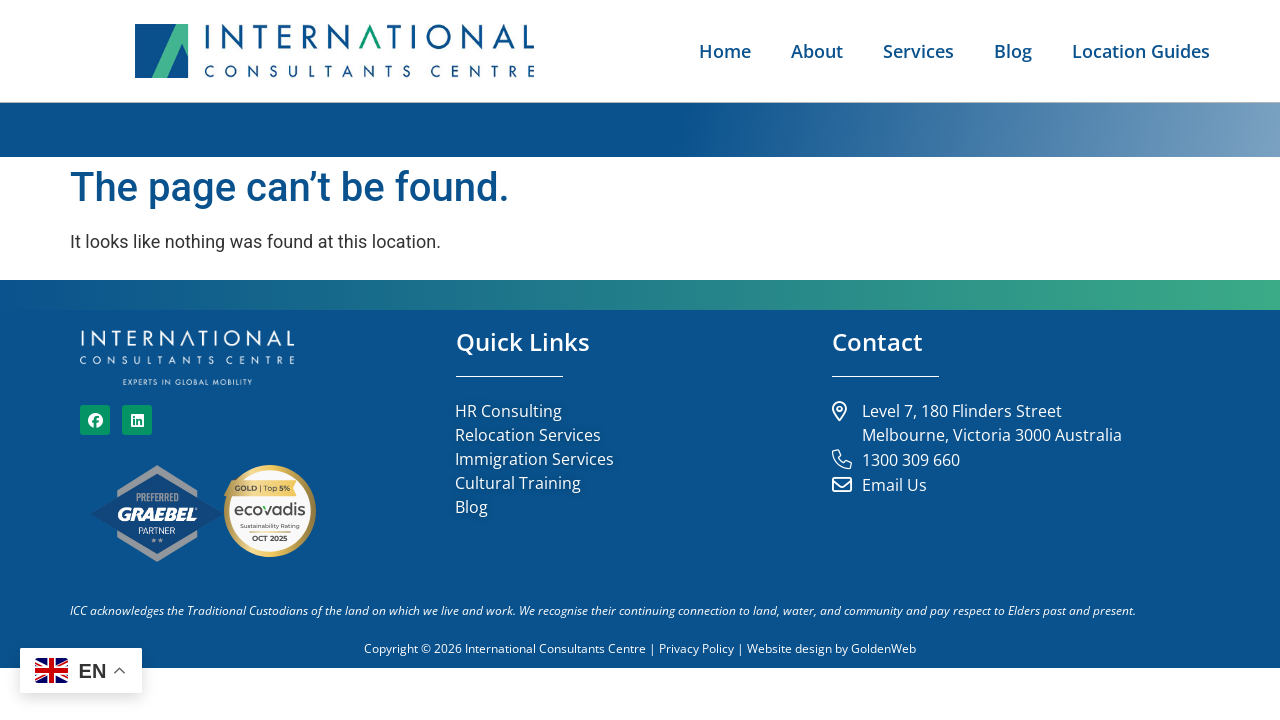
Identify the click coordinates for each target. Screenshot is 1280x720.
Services (918, 51)
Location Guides (1141, 51)
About (817, 51)
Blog (1013, 51)
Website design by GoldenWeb (831, 648)
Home (725, 51)
